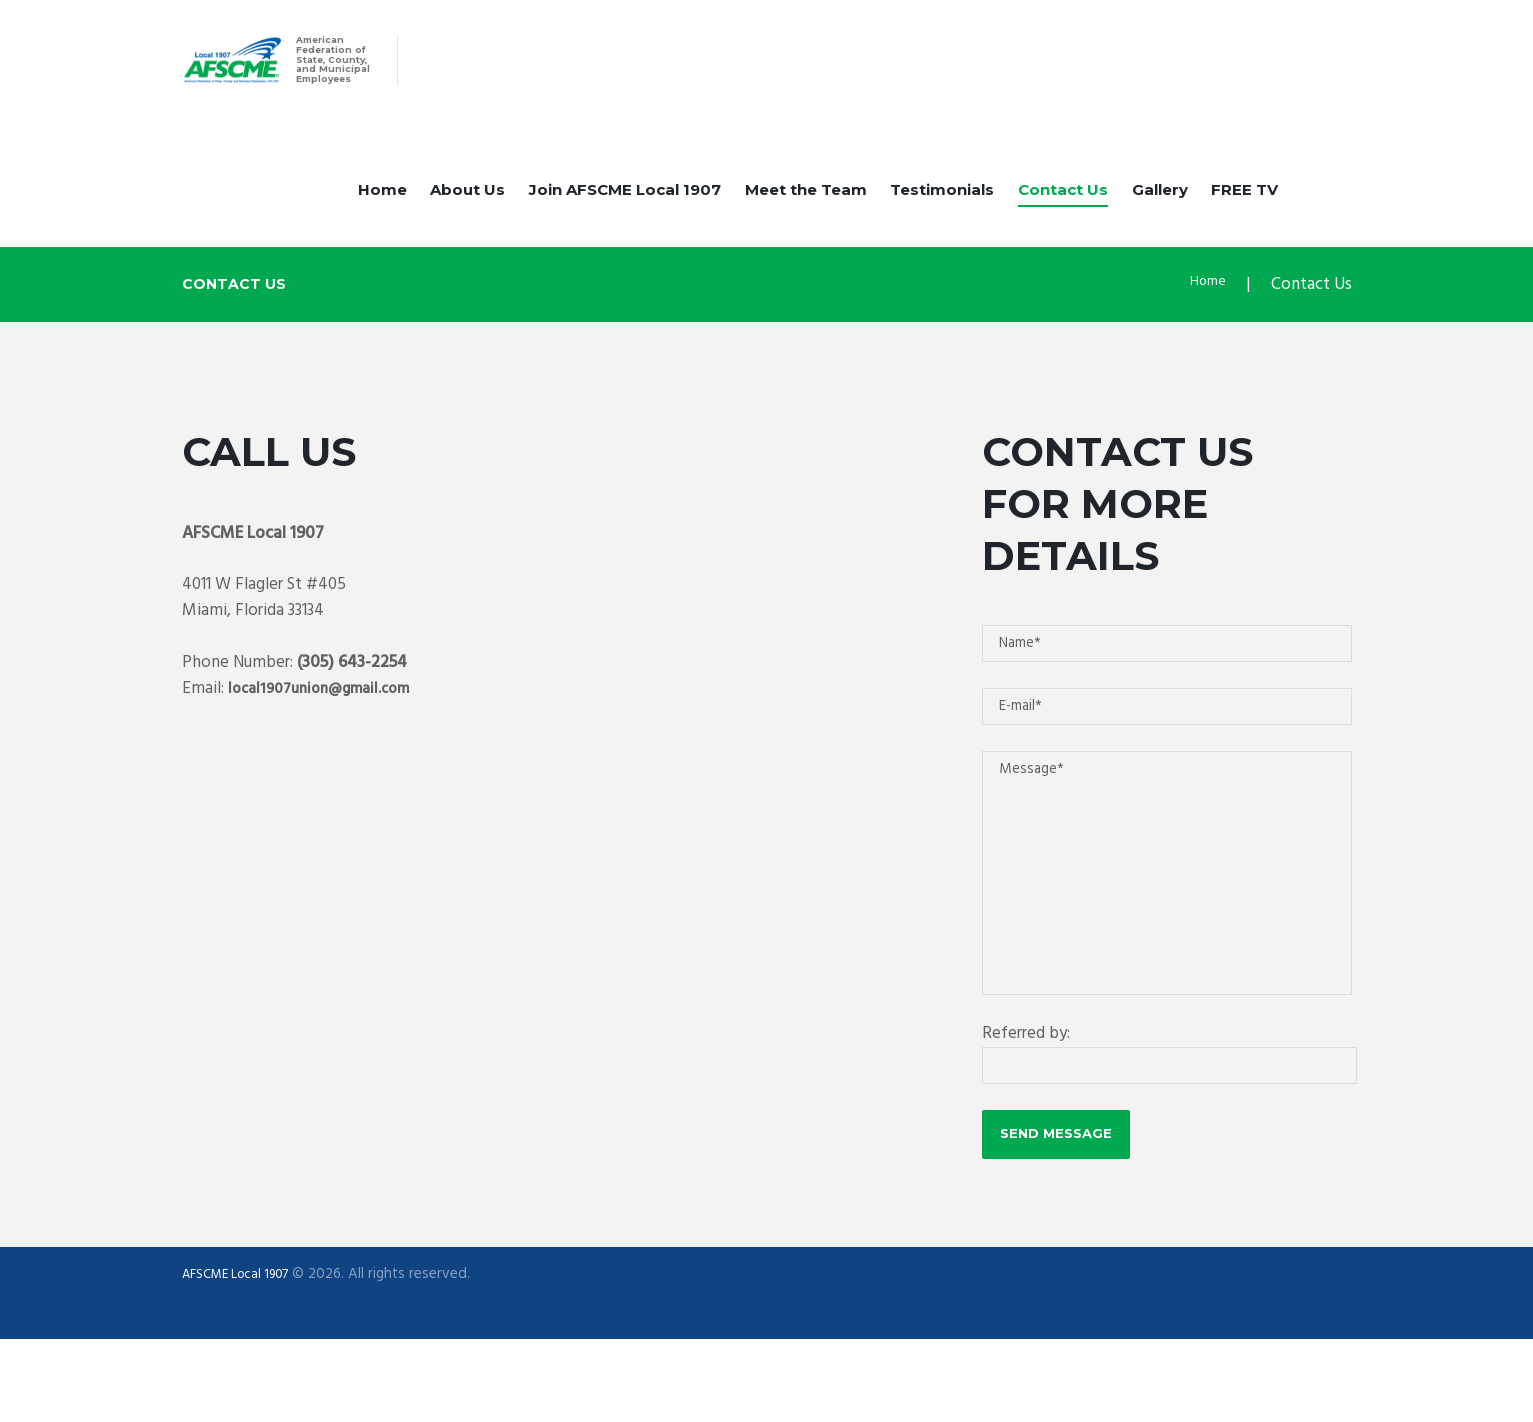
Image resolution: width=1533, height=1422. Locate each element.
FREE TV (1244, 212)
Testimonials (942, 212)
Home (382, 212)
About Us (467, 212)
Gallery (1160, 212)
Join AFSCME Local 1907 (625, 212)
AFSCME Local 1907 (244, 1357)
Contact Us (1063, 212)
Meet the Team (806, 212)
